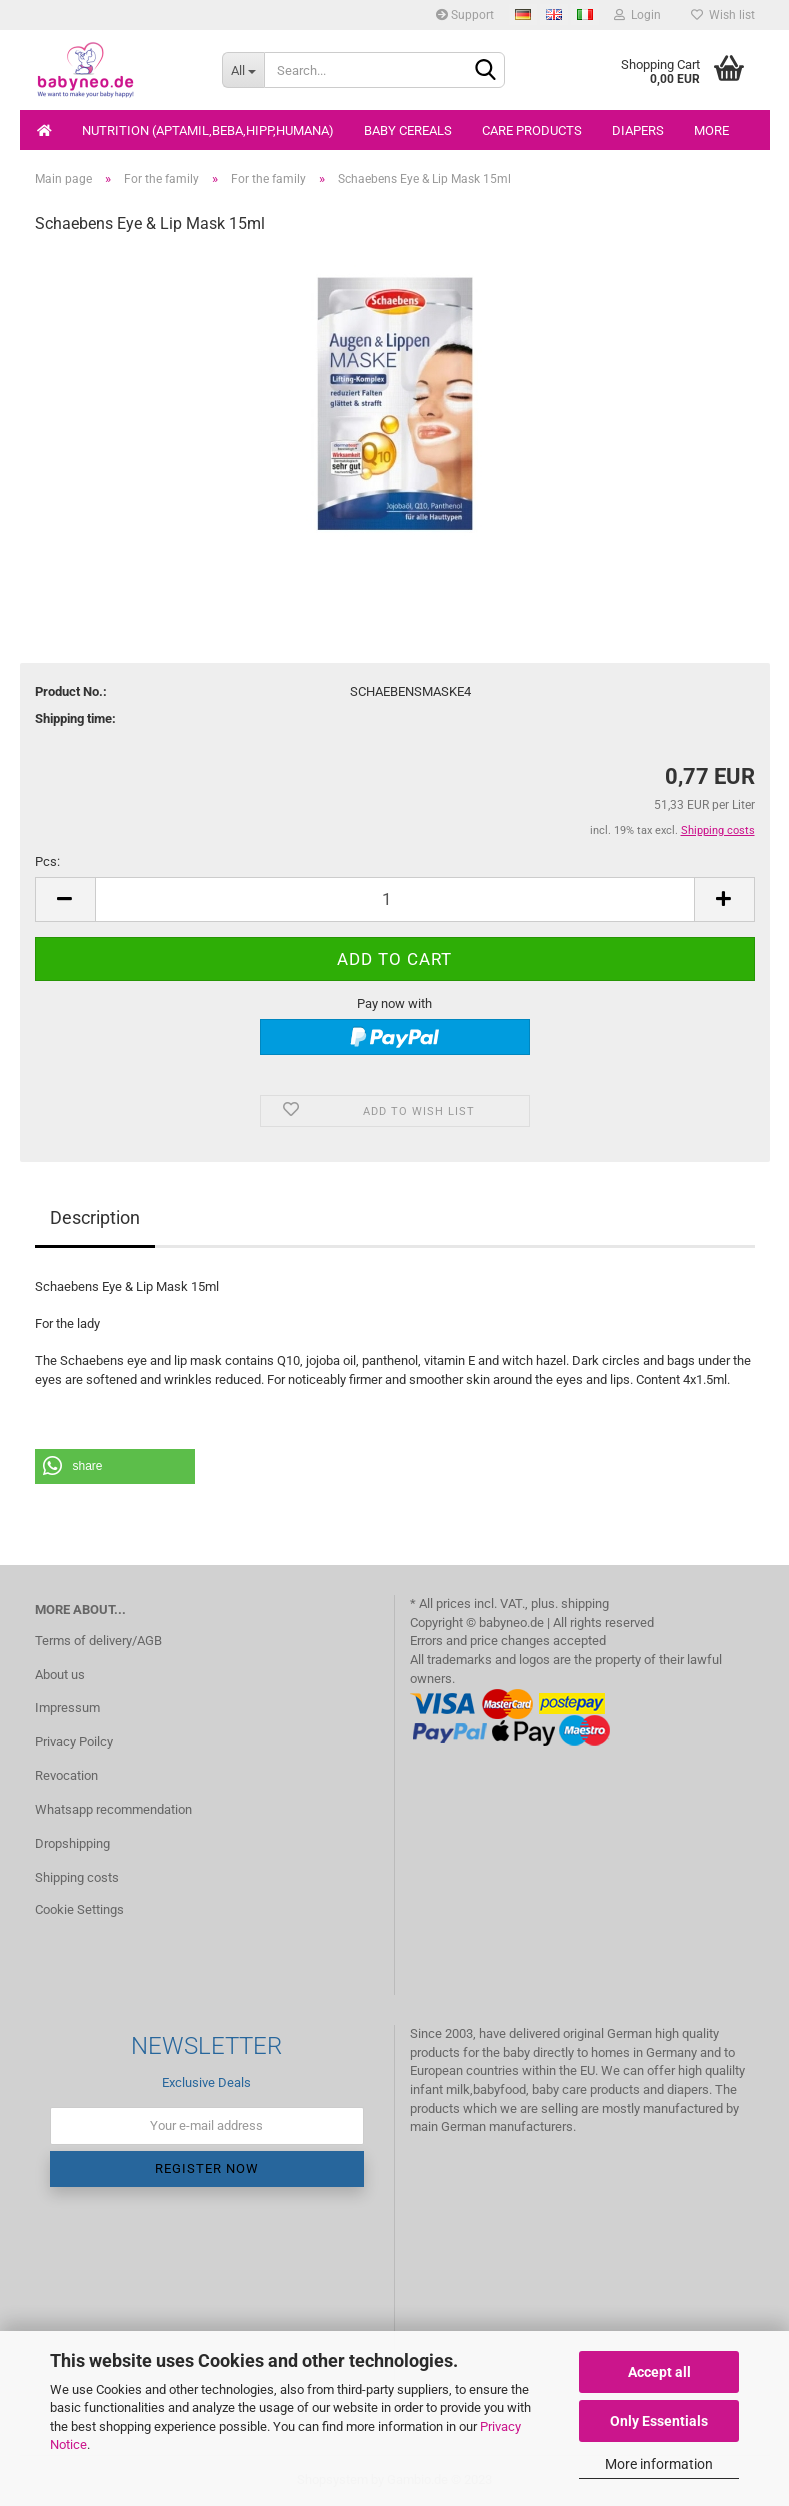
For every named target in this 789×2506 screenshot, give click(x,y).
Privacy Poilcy (74, 1741)
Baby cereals (408, 130)
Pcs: (47, 861)
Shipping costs (77, 1877)
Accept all (659, 2372)
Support (465, 15)
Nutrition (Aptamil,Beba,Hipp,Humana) (208, 130)
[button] (115, 1466)
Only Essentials (659, 2421)
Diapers (638, 130)
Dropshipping (72, 1843)
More (711, 130)
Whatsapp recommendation (113, 1809)
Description (95, 1217)
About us (60, 1674)
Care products (532, 130)
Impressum (67, 1707)
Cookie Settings (79, 1909)
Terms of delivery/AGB (98, 1640)
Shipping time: (75, 718)
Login (637, 15)
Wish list (723, 15)
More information (659, 2464)
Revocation (66, 1775)
